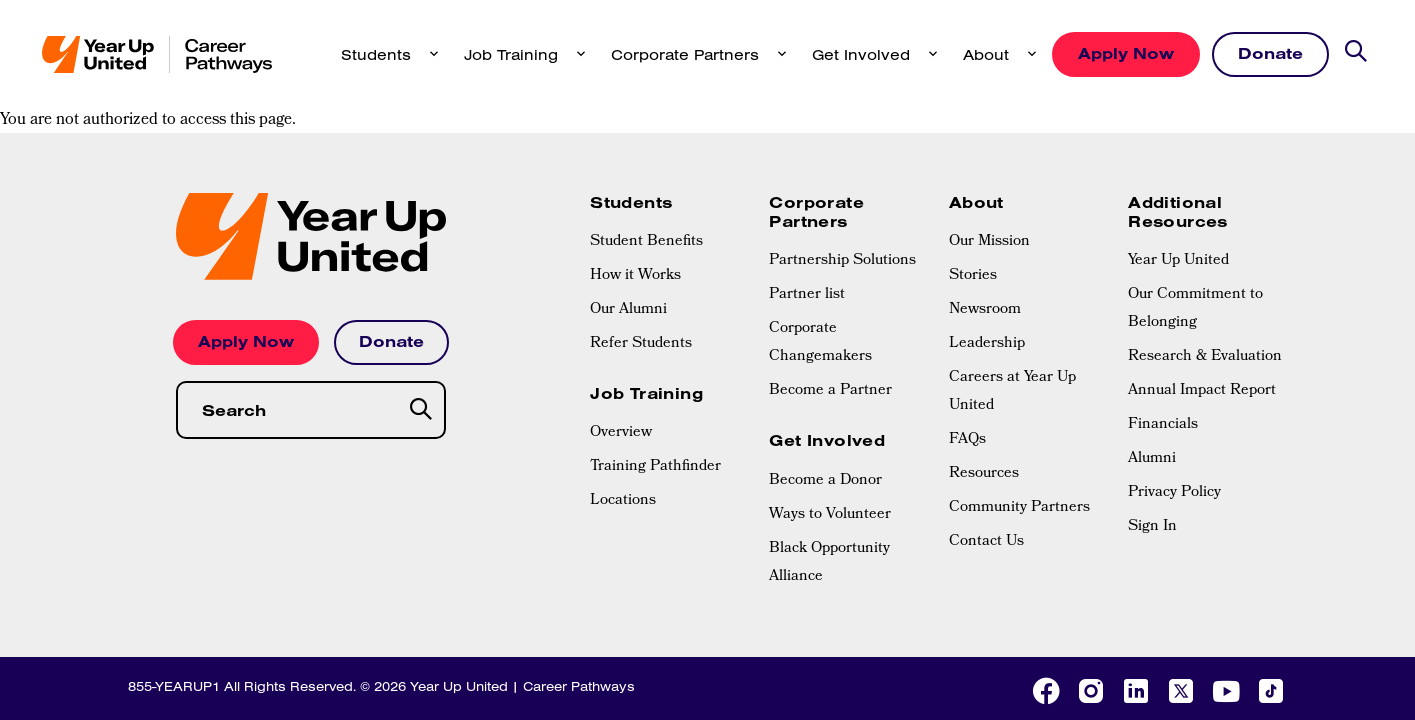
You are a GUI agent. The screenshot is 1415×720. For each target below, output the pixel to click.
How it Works (635, 167)
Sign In (1152, 418)
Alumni (1152, 350)
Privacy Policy (1174, 384)
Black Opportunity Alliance (829, 454)
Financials (1163, 316)
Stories (973, 167)
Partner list (807, 186)
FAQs (967, 331)
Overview (621, 324)
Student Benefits (646, 133)
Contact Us (986, 433)
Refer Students (641, 235)
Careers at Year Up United (1012, 283)
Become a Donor (825, 372)
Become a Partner (830, 282)
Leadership (987, 235)
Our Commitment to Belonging (1195, 200)
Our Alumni (628, 201)
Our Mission (989, 133)
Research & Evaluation (1205, 248)
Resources (984, 365)
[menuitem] (669, 133)
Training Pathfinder (655, 358)
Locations (623, 392)
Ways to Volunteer (830, 406)
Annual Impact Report (1202, 282)
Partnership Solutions (842, 152)
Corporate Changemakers (820, 234)
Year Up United (1178, 152)
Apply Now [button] (1126, 53)
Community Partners (1019, 399)
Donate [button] (1270, 53)
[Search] (422, 302)
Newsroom (985, 201)
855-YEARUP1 (174, 577)
